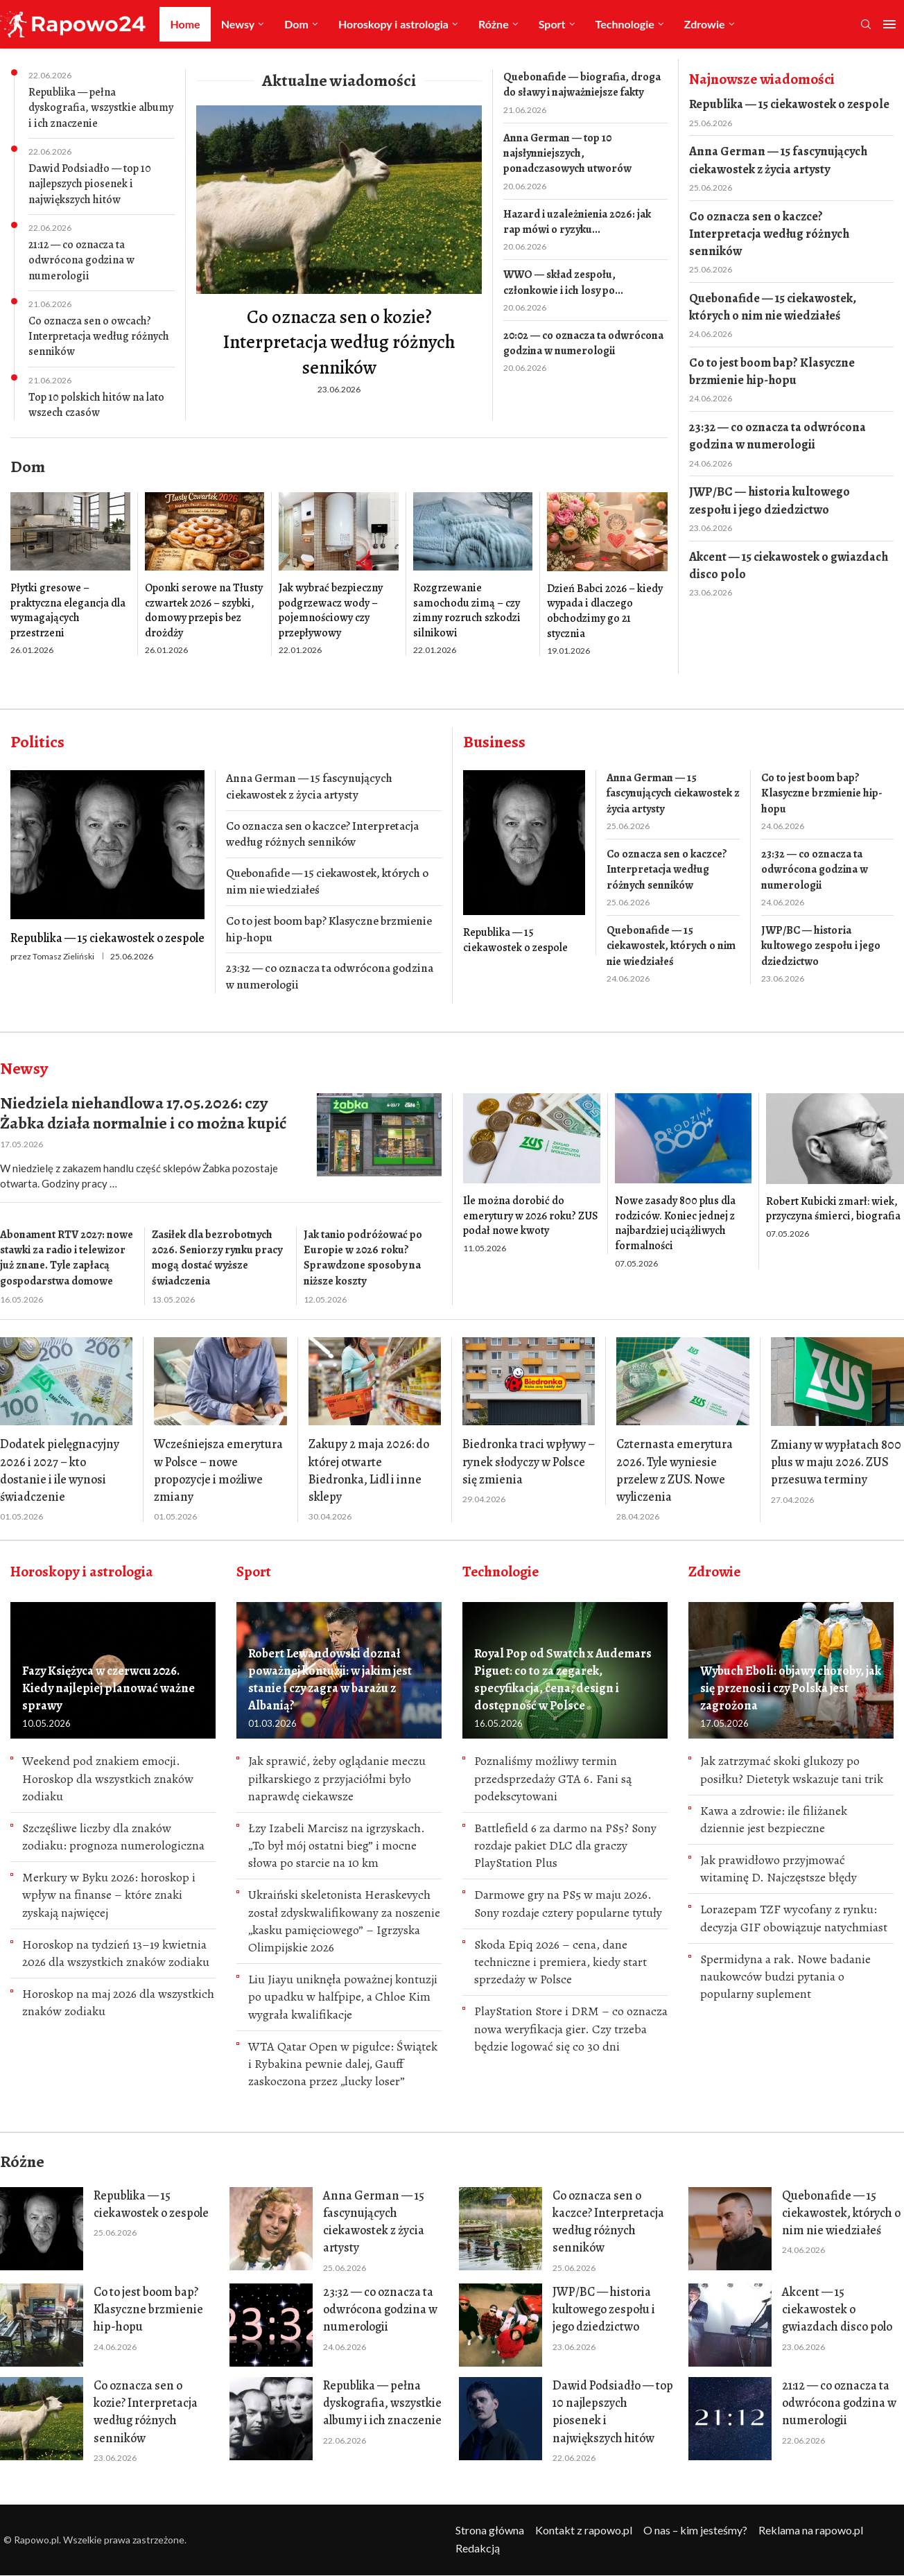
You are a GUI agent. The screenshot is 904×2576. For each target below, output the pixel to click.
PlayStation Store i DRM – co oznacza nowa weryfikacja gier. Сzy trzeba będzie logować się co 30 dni (571, 2028)
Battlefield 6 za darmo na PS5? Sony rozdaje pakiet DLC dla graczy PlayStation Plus (565, 1845)
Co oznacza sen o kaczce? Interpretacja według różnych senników (769, 233)
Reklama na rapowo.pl (810, 2529)
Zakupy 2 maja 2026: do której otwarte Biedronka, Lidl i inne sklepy (368, 1470)
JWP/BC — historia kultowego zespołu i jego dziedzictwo (769, 500)
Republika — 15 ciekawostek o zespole (789, 104)
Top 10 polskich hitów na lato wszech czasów (96, 405)
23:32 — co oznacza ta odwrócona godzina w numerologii (777, 436)
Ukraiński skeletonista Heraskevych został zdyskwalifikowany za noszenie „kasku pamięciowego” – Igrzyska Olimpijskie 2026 (344, 1921)
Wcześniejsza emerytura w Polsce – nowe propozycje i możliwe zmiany (218, 1470)
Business (494, 742)
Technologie (625, 24)
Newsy (238, 24)
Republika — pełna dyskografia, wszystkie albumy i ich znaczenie (100, 108)
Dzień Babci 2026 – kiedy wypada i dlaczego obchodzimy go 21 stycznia (605, 611)
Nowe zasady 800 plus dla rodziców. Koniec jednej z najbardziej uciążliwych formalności (675, 1223)
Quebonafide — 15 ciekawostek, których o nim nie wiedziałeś (772, 307)
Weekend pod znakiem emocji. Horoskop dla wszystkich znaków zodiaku (107, 1778)
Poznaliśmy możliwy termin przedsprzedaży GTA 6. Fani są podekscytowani (553, 1778)
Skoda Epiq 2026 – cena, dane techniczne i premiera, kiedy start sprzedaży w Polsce (560, 1961)
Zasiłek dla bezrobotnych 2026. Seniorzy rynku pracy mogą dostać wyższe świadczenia (217, 1258)
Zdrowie (704, 24)
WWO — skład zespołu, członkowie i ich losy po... (563, 282)
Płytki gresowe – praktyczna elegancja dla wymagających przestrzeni (67, 610)
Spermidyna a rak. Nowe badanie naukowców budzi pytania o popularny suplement (785, 1976)
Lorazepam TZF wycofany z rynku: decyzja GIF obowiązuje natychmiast (793, 1918)
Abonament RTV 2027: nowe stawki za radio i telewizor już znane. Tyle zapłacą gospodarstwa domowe (66, 1258)
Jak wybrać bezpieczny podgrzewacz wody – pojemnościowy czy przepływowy (331, 610)
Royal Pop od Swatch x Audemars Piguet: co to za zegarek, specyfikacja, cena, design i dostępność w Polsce (563, 1679)
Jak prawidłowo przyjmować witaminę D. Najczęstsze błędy (778, 1869)
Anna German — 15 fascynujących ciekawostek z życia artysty (778, 160)
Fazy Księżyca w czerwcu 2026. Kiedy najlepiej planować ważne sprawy (108, 1688)
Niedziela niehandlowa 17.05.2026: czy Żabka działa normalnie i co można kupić (143, 1113)
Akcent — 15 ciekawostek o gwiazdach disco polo (788, 565)
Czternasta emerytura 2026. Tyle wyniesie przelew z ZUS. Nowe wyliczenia (674, 1470)
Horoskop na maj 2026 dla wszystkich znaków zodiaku (118, 2002)
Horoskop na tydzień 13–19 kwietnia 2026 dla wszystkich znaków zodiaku (115, 1953)
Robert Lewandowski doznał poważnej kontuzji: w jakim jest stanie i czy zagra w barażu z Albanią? (330, 1679)
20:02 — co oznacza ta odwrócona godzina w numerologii (583, 343)
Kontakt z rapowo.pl (583, 2529)
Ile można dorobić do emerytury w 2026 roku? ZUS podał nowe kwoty (530, 1215)
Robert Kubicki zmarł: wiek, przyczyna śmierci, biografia (833, 1209)
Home (185, 24)
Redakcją (477, 2548)
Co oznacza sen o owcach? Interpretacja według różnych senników (98, 336)
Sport (552, 24)
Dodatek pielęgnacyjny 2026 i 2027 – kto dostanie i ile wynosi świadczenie (59, 1470)
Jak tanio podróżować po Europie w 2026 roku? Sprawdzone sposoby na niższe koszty (363, 1258)
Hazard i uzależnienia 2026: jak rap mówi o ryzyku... (577, 222)
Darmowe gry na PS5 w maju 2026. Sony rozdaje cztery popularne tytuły (568, 1903)
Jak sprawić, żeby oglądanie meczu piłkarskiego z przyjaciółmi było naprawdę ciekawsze (337, 1778)
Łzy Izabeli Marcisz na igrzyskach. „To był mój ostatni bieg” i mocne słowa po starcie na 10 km (336, 1845)
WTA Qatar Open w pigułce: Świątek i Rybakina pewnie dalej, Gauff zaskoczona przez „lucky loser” (342, 2063)
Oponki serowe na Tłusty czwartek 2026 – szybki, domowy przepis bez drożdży (204, 610)
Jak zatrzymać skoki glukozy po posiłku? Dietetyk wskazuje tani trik (791, 1769)
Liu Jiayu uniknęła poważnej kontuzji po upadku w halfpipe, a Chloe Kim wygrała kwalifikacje (342, 1996)
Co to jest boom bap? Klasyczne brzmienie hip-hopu (772, 371)
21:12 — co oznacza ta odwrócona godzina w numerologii (81, 260)
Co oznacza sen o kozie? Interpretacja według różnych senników (339, 342)
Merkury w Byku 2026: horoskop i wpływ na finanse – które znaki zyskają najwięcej (108, 1894)
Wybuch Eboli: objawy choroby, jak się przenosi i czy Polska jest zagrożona (790, 1688)
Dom (296, 24)
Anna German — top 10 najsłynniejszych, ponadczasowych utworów (567, 153)
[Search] (866, 25)
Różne (493, 24)
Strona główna (489, 2529)
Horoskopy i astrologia (393, 24)
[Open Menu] (889, 24)
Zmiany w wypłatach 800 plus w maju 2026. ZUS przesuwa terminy (836, 1462)
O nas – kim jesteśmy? (695, 2529)
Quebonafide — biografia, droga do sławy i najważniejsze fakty (582, 84)
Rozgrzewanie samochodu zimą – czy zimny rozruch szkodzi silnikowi (467, 610)
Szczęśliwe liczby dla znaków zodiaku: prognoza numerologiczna (113, 1837)
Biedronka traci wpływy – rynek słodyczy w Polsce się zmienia (528, 1461)
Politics (37, 742)
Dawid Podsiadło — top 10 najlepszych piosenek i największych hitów (89, 184)
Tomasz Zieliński (63, 956)
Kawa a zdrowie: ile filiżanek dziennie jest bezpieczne (773, 1819)
